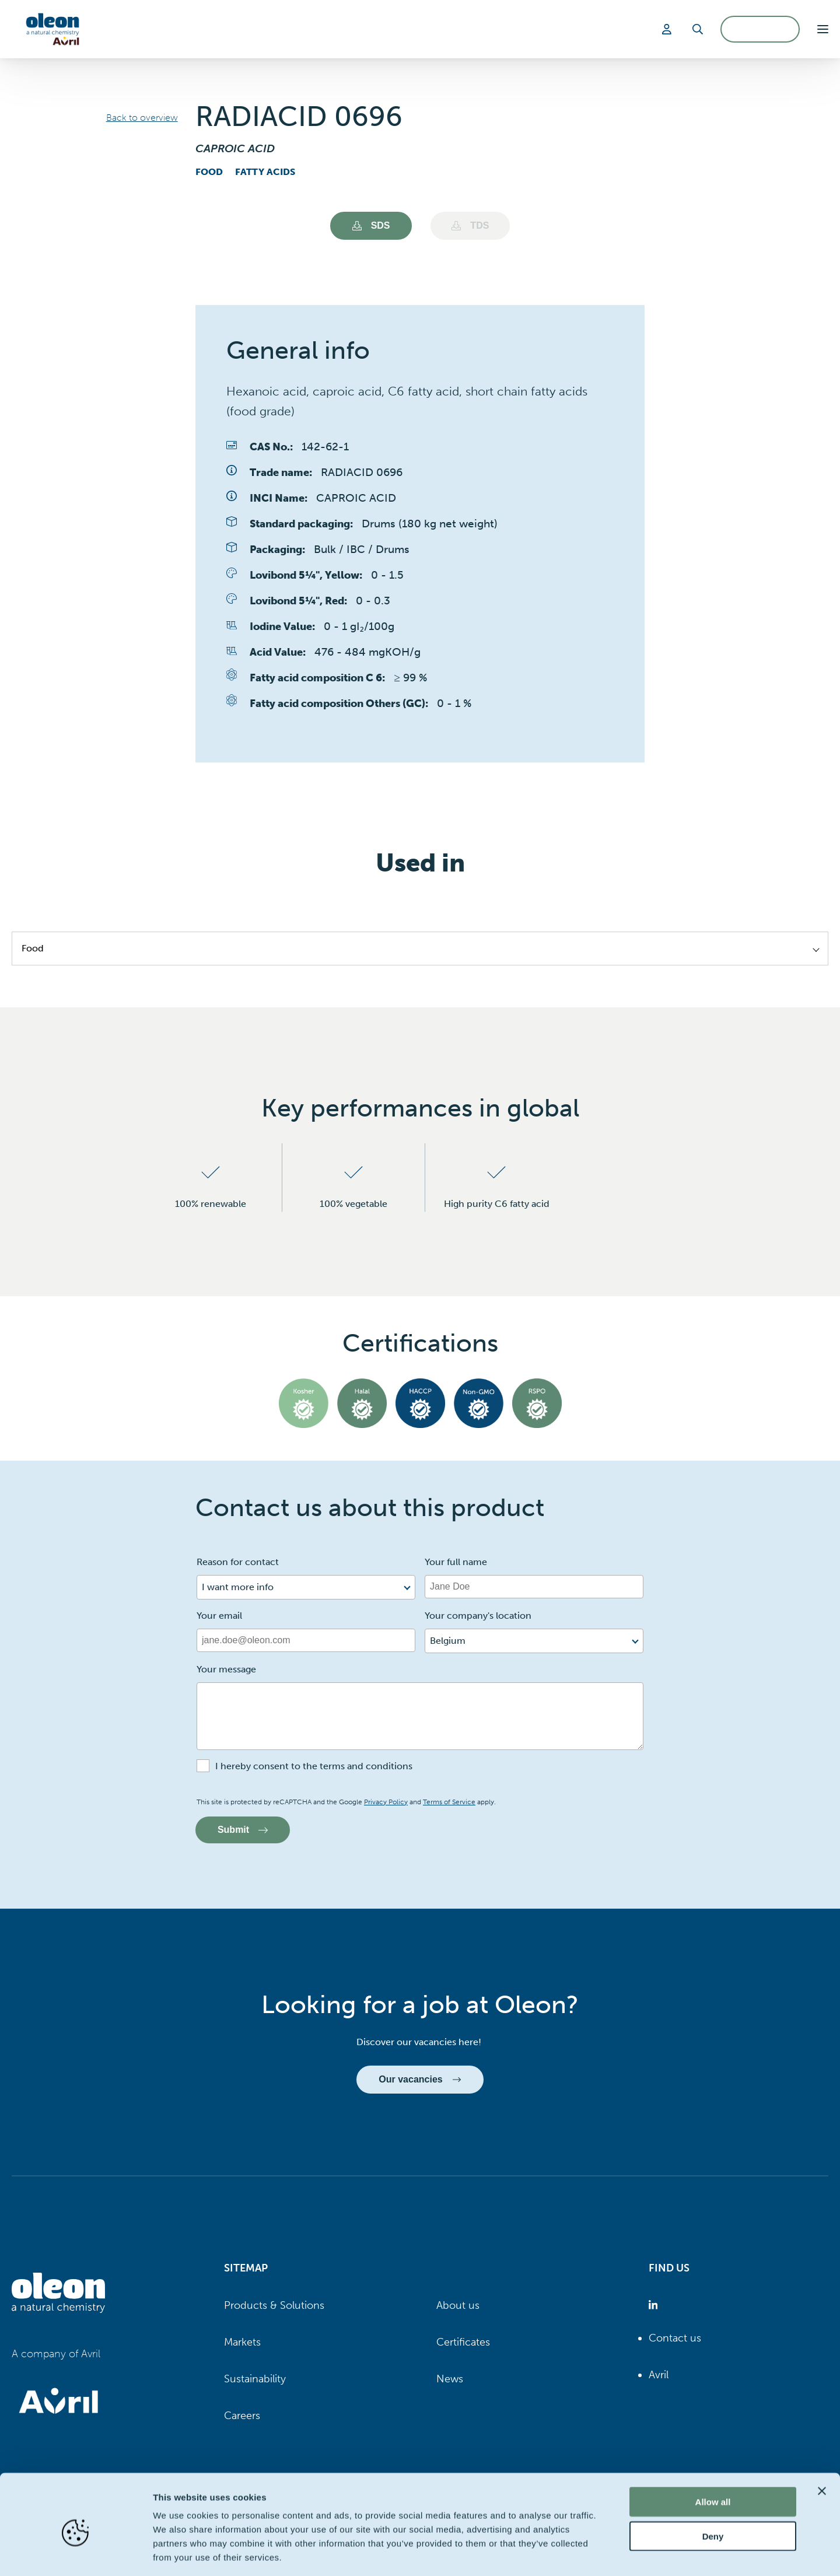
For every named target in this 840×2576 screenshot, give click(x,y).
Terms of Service (449, 1802)
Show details (612, 2553)
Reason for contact (238, 1561)
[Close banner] (822, 2439)
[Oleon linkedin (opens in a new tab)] (655, 2305)
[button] (822, 29)
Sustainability (255, 2378)
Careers (242, 2415)
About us (458, 2305)
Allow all (713, 2450)
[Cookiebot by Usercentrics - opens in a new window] (75, 2553)
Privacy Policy (386, 1802)
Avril (658, 2374)
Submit (243, 1830)
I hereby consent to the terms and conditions (313, 1766)
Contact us (675, 2338)
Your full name (456, 1561)
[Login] (668, 29)
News (449, 2378)
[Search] (697, 29)
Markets (242, 2342)
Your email (219, 1615)
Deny (713, 2485)
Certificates (463, 2342)
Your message (226, 1669)
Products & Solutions (274, 2305)
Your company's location (478, 1615)
